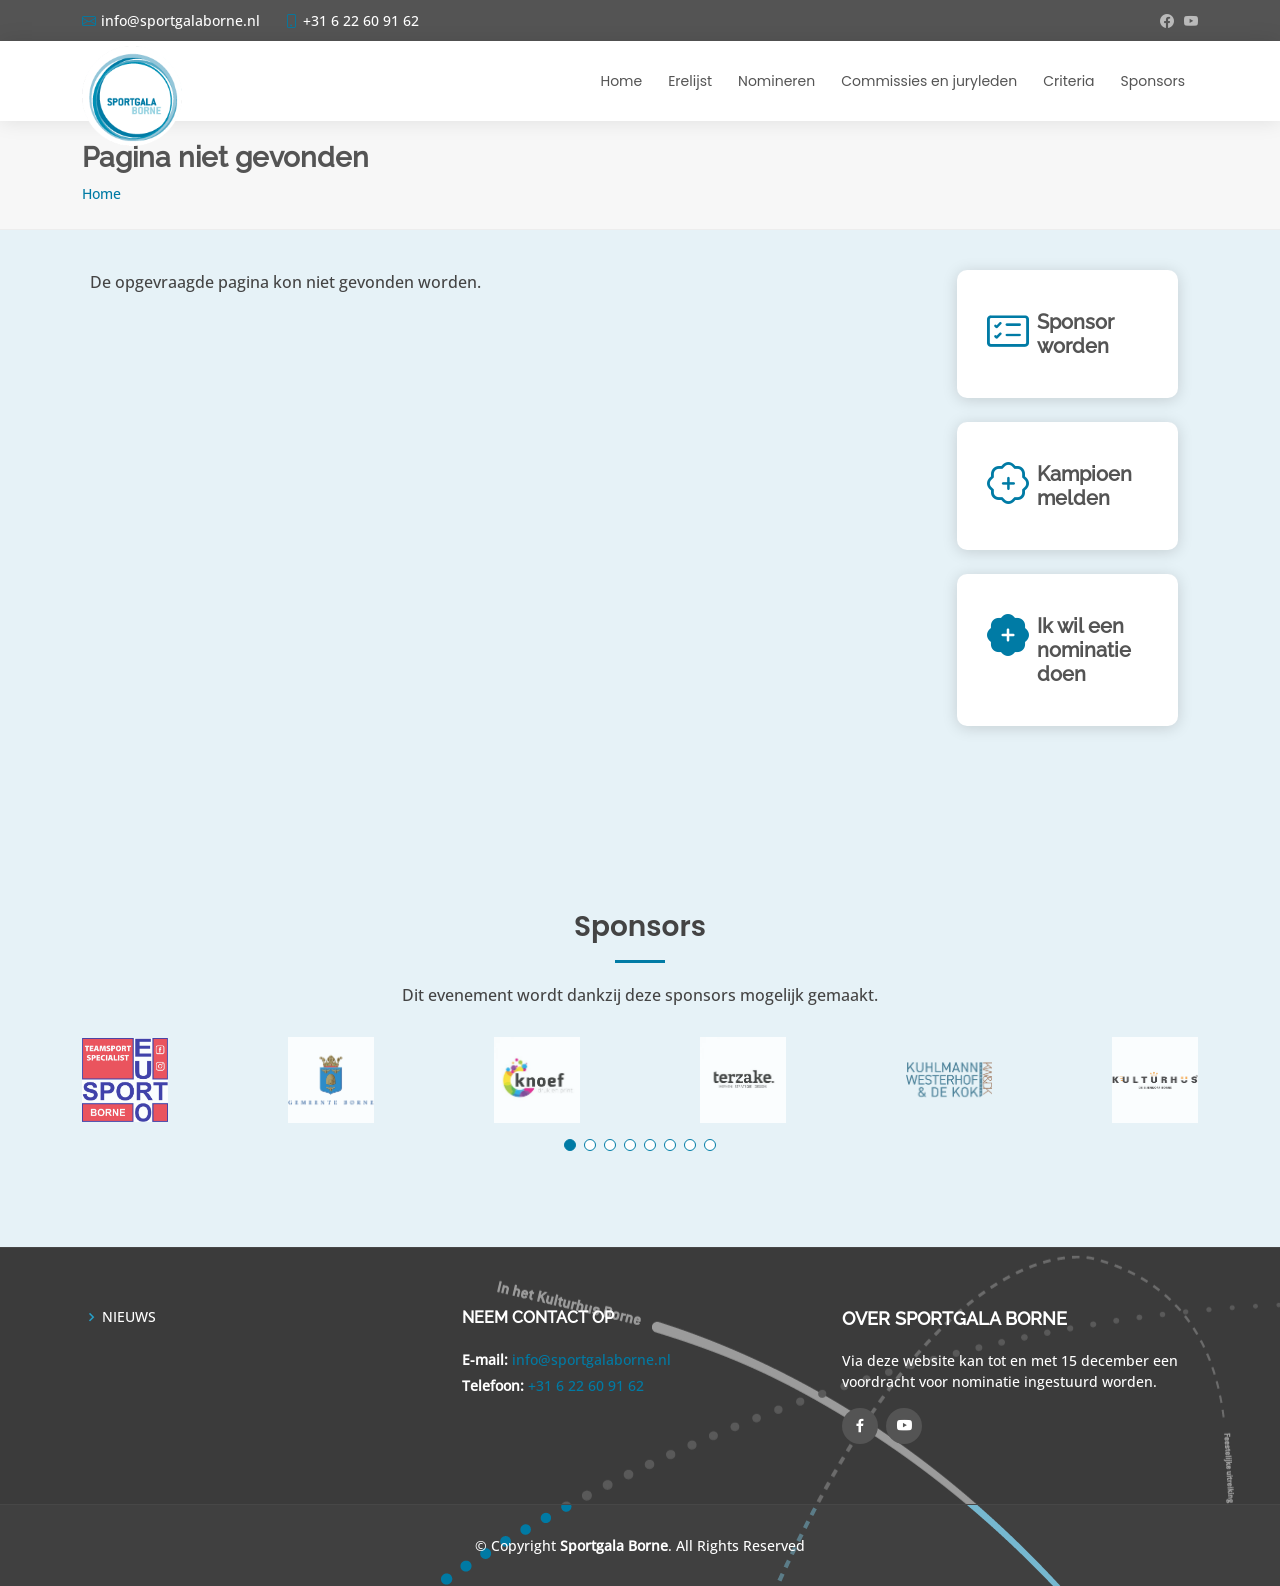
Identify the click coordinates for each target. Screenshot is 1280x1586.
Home (621, 81)
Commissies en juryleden (929, 81)
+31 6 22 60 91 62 (586, 1385)
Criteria (1068, 81)
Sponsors (1153, 81)
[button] (570, 1145)
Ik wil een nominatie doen (1084, 650)
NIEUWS (129, 1317)
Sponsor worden (1075, 334)
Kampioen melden (1084, 486)
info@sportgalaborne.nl (591, 1359)
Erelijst (690, 81)
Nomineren (776, 81)
